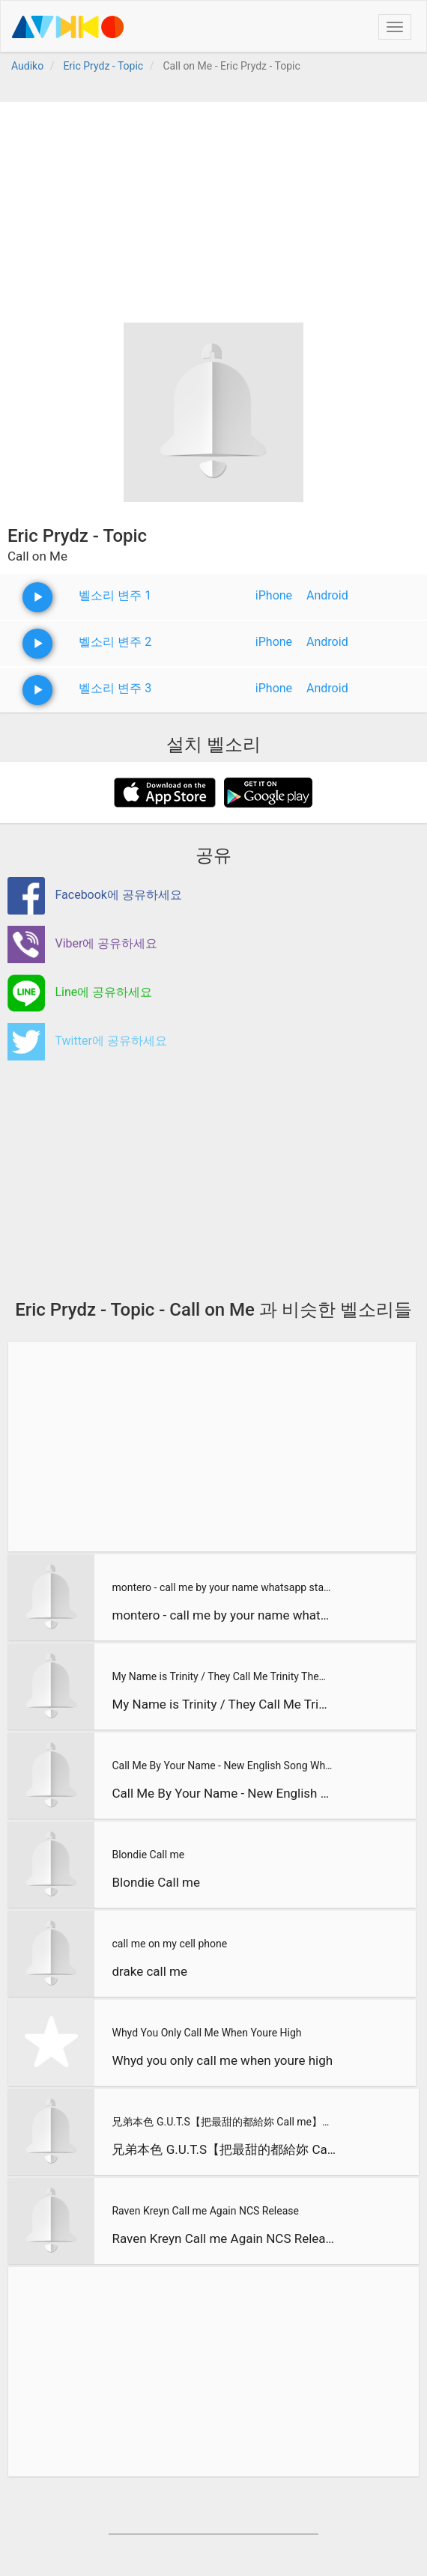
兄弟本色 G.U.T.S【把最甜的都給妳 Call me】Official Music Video (224, 2122)
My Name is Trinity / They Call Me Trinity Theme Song (222, 1676)
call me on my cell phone (169, 1944)
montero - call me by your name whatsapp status (222, 1587)
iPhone (273, 595)
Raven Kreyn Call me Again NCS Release (205, 2211)
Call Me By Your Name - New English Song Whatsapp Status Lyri (222, 1765)
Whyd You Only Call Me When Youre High (206, 2033)
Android (327, 595)
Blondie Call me (148, 1855)
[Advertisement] (213, 206)
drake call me (149, 1971)
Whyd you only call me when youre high (222, 2060)
